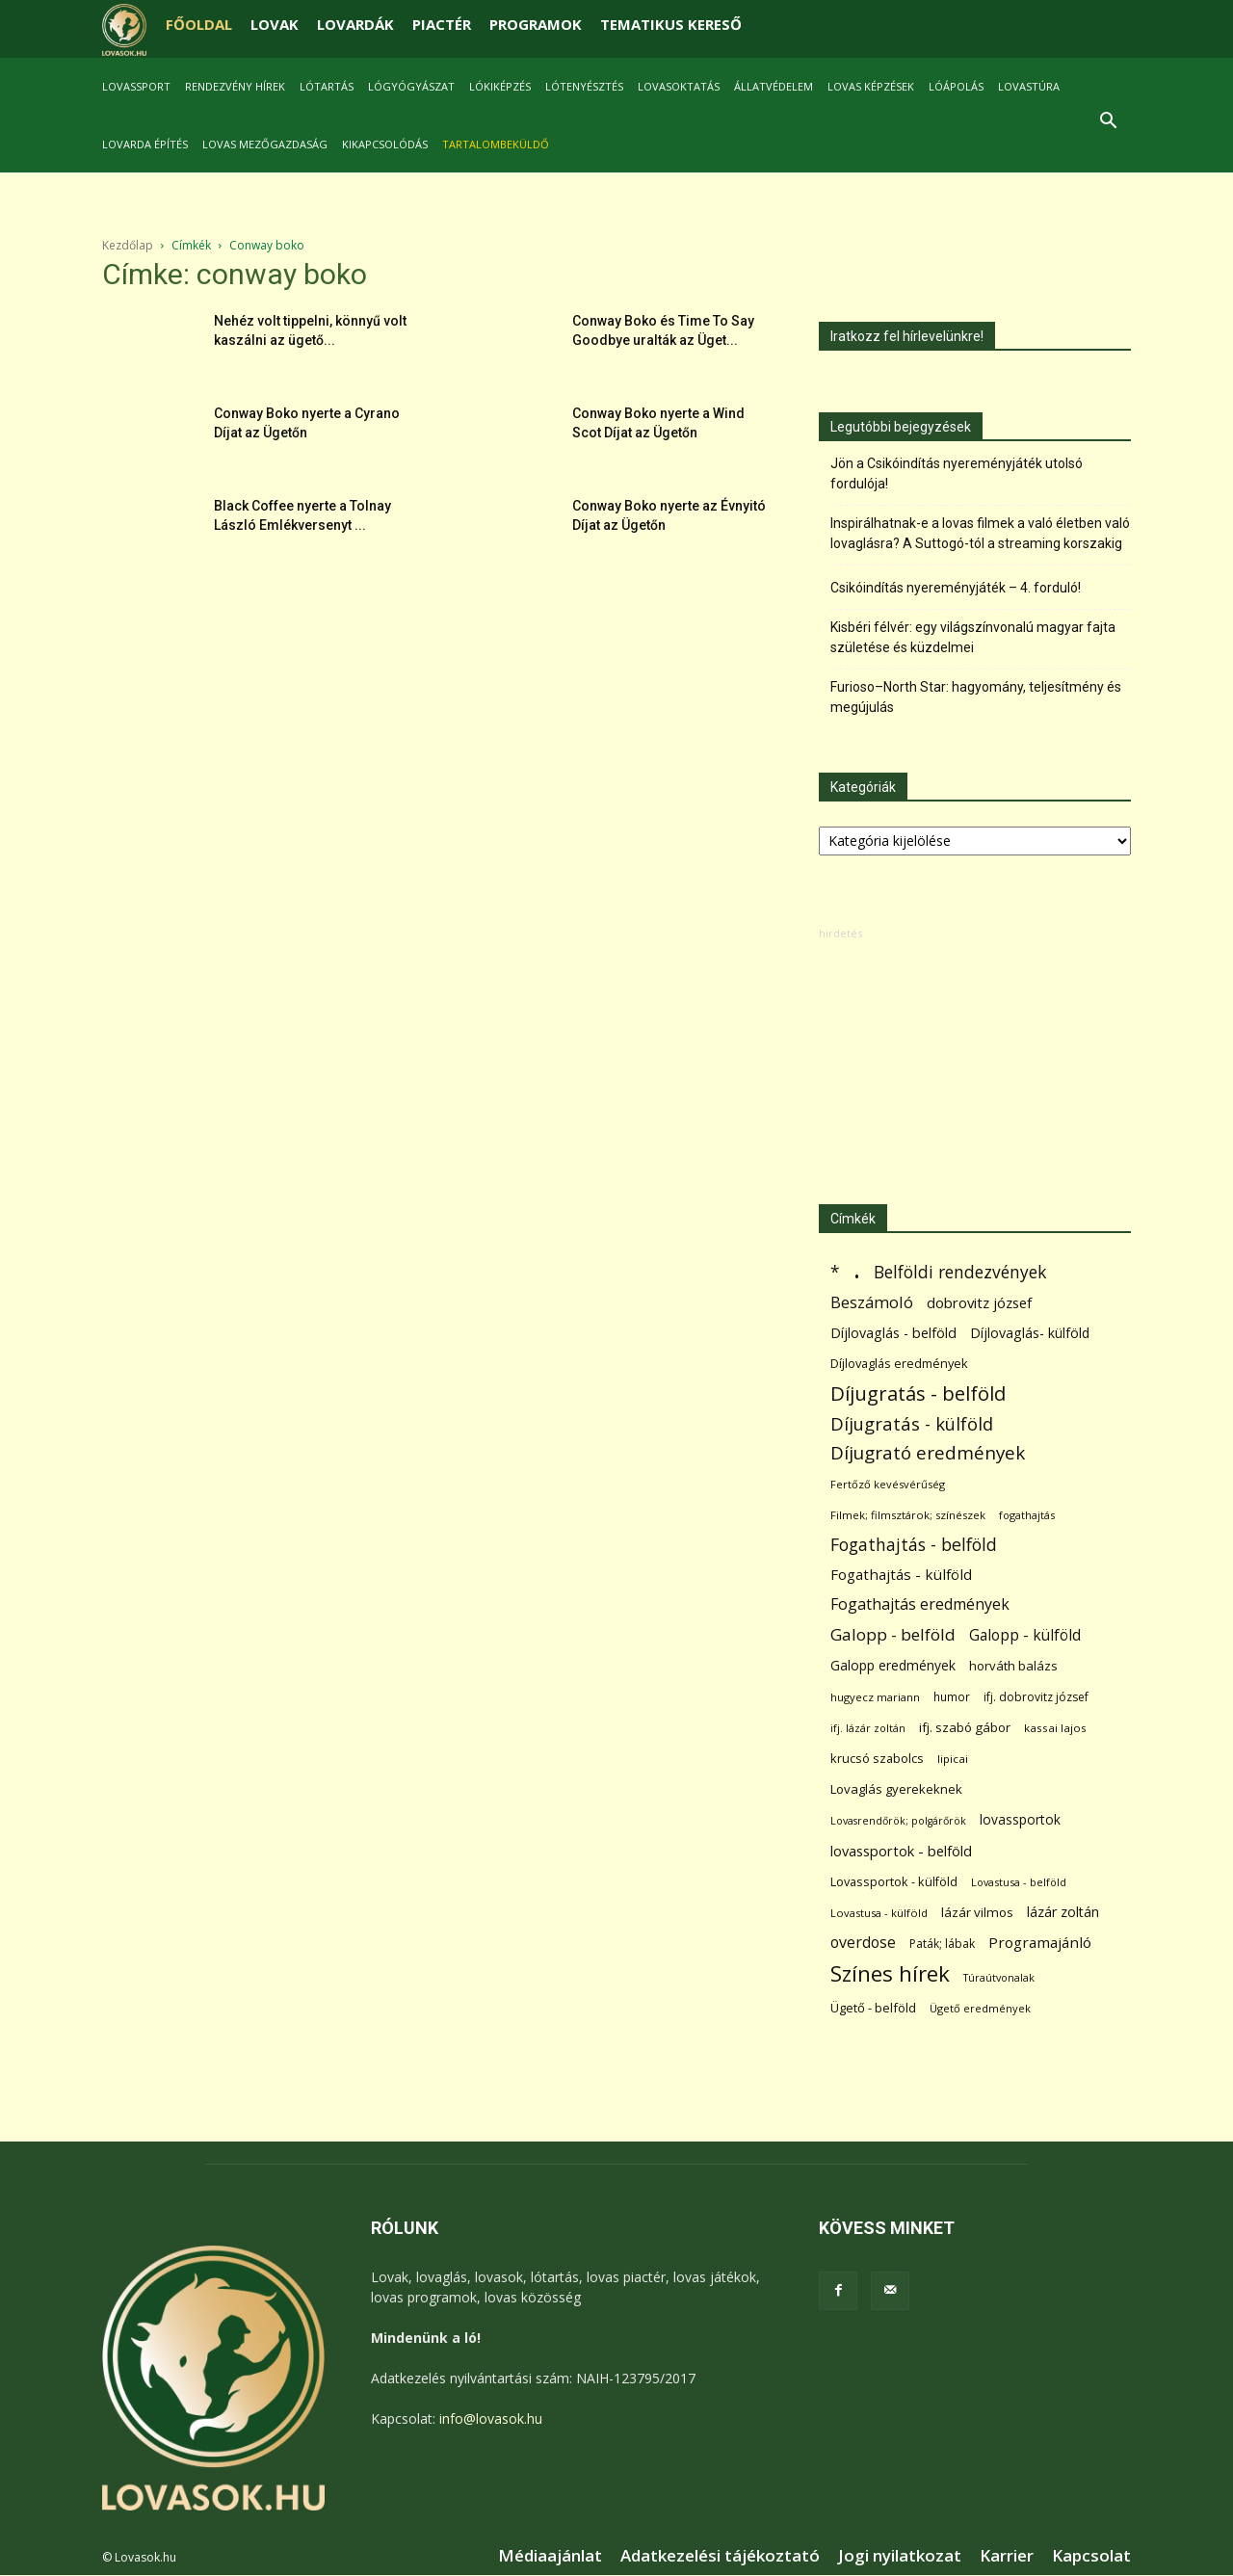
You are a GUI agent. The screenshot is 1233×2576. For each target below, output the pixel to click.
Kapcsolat (1091, 2555)
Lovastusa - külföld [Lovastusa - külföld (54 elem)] (879, 1913)
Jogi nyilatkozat (899, 2555)
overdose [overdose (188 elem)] (863, 1942)
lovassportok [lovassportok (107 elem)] (1020, 1819)
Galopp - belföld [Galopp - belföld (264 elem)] (893, 1634)
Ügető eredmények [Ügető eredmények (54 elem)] (980, 2008)
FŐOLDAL (199, 24)
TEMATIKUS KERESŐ (671, 24)
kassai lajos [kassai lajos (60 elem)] (1055, 1728)
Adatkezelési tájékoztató (720, 2555)
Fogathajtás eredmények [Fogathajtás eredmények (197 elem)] (920, 1604)
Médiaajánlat (550, 2555)
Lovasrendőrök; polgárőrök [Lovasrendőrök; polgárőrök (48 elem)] (898, 1820)
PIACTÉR (441, 24)
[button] (1108, 123)
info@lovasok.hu (490, 2418)
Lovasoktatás (679, 86)
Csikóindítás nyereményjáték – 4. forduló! (955, 587)
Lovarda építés (145, 144)
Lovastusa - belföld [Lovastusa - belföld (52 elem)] (1018, 1882)
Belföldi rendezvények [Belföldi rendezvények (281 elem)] (960, 1272)
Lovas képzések (870, 86)
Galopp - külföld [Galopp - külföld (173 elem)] (1025, 1635)
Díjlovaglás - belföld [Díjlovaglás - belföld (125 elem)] (893, 1333)
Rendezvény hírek (235, 86)
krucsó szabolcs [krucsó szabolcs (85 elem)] (877, 1758)
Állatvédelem (773, 86)
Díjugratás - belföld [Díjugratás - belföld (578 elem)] (918, 1393)
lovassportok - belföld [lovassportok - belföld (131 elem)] (901, 1851)
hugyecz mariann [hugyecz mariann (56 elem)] (875, 1697)
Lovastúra (1029, 86)
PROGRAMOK (535, 24)
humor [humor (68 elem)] (951, 1697)
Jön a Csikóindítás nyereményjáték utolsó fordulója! (956, 473)
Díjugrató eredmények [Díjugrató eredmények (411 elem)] (927, 1453)
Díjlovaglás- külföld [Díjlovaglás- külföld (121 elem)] (1029, 1333)
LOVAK (274, 24)
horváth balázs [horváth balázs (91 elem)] (1013, 1665)
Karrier (1007, 2555)
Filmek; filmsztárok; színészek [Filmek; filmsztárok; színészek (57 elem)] (907, 1515)
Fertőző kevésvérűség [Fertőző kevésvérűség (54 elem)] (887, 1484)
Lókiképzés (500, 86)
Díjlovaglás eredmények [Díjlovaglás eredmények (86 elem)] (899, 1363)
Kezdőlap (127, 245)
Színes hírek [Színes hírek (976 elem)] (890, 1973)
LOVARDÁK (355, 24)
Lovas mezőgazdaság (265, 144)
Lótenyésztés (584, 86)
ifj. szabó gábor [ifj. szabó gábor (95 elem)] (964, 1727)
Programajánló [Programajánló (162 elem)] (1039, 1942)
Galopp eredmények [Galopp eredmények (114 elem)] (893, 1665)
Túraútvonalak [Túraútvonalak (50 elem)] (999, 1977)
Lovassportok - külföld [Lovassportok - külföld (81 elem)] (894, 1882)
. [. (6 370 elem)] (856, 1268)
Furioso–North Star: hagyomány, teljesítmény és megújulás (975, 697)
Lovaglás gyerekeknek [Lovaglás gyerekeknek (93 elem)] (896, 1789)
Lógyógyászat (411, 86)
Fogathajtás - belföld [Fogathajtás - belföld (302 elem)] (913, 1545)
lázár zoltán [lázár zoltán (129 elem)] (1063, 1912)
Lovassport (136, 86)
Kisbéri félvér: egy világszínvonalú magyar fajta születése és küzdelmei (972, 637)
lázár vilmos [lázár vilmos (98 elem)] (977, 1912)
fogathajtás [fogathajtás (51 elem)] (1027, 1515)
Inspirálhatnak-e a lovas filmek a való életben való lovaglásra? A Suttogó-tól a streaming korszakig (980, 533)
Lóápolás (956, 86)
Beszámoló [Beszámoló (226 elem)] (871, 1302)
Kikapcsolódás (385, 144)
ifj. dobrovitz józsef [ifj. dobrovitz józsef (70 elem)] (1036, 1697)
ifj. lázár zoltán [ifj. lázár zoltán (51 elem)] (867, 1728)
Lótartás (327, 86)
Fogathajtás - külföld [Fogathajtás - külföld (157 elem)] (901, 1574)
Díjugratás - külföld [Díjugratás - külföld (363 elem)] (911, 1423)
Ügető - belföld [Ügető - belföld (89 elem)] (873, 2007)
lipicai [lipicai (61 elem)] (952, 1758)
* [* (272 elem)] (835, 1272)
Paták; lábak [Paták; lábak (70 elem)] (942, 1943)
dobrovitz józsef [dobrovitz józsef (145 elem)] (979, 1302)
